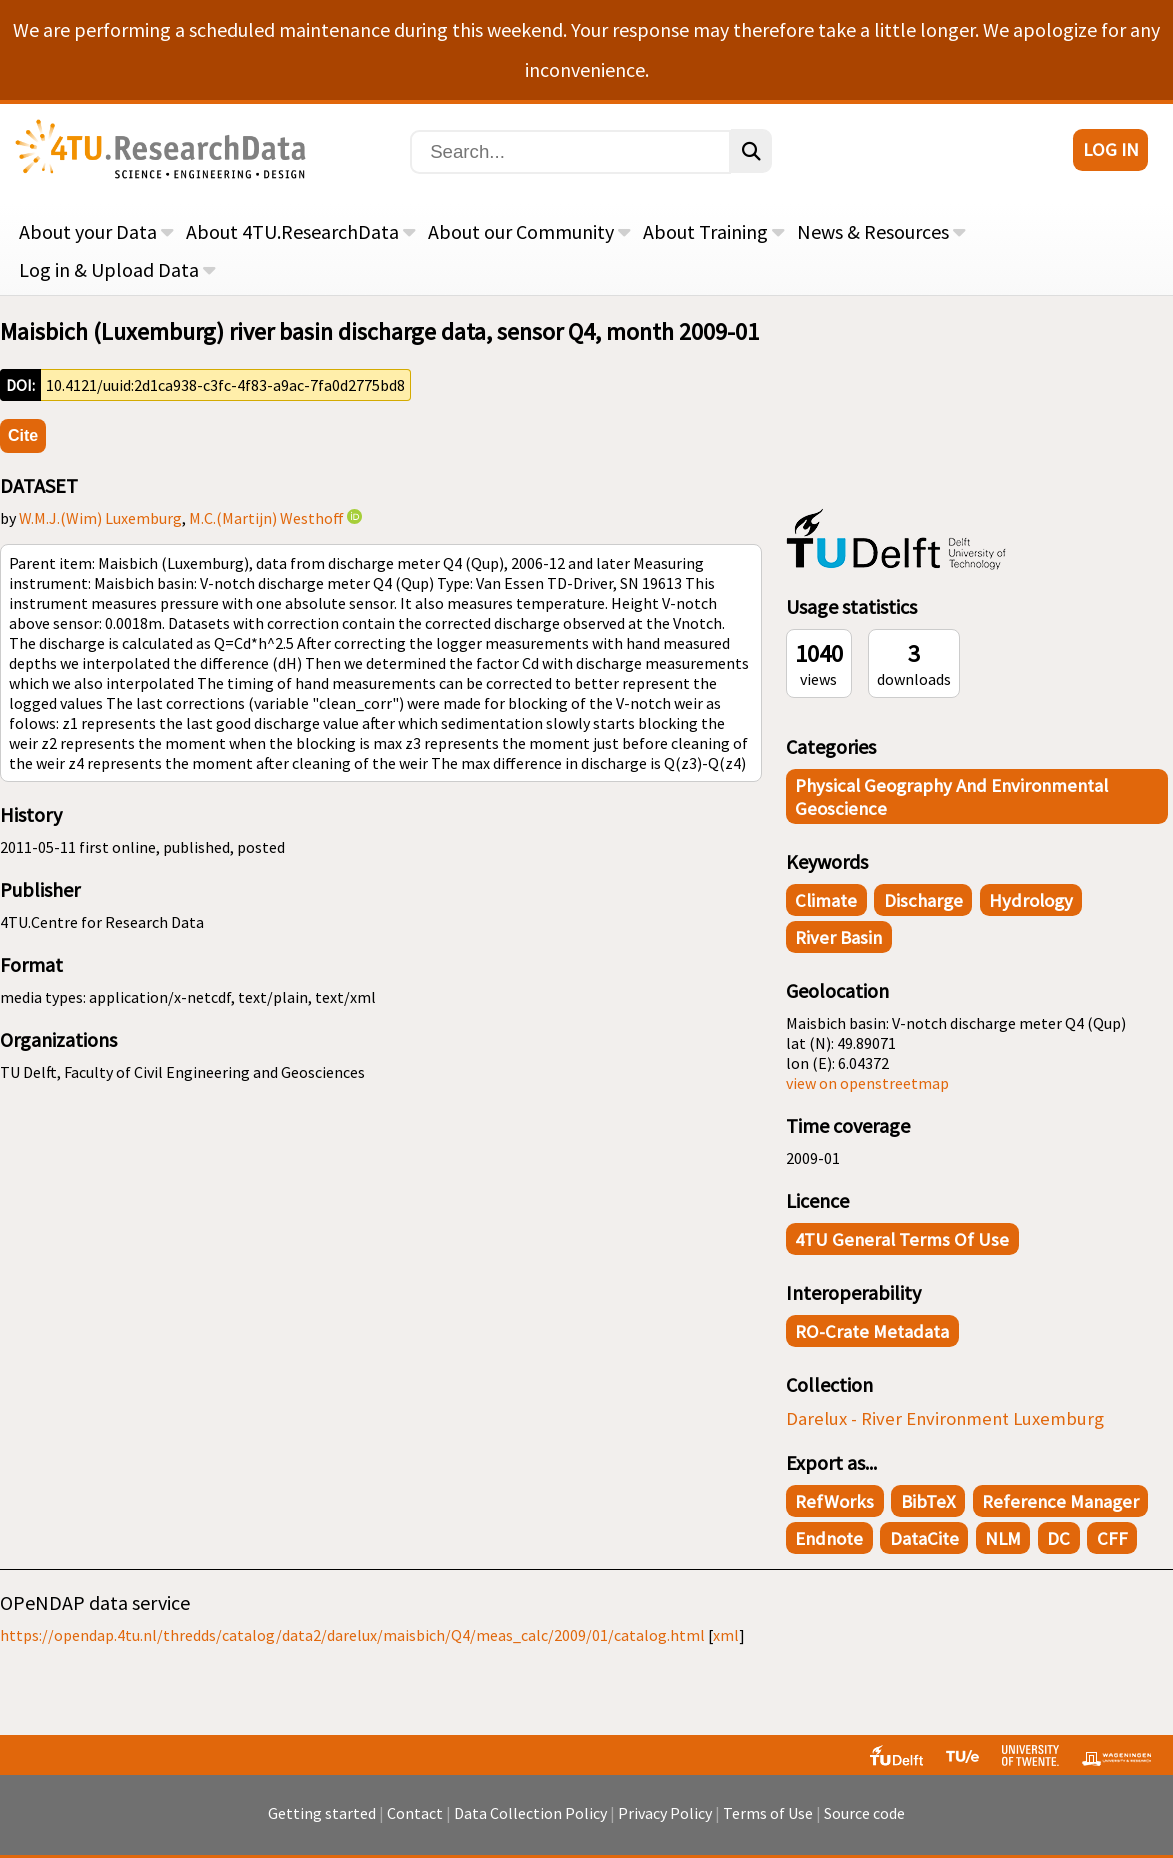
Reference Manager (1060, 1501)
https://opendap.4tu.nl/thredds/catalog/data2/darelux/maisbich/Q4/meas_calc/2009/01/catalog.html (352, 1635)
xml (726, 1635)
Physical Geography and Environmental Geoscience (951, 797)
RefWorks (834, 1501)
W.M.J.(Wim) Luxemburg (100, 518)
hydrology (1031, 900)
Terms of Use (768, 1813)
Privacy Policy (665, 1813)
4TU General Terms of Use (902, 1239)
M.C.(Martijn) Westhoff (266, 518)
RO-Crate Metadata (872, 1331)
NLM (1003, 1538)
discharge (923, 900)
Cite (23, 435)
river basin (838, 937)
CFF (1112, 1538)
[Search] (570, 152)
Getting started (322, 1813)
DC (1058, 1538)
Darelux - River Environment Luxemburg (945, 1418)
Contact (415, 1813)
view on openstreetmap (867, 1083)
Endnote (829, 1538)
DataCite (924, 1538)
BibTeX (928, 1501)
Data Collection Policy (530, 1813)
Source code (864, 1813)
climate (826, 900)
